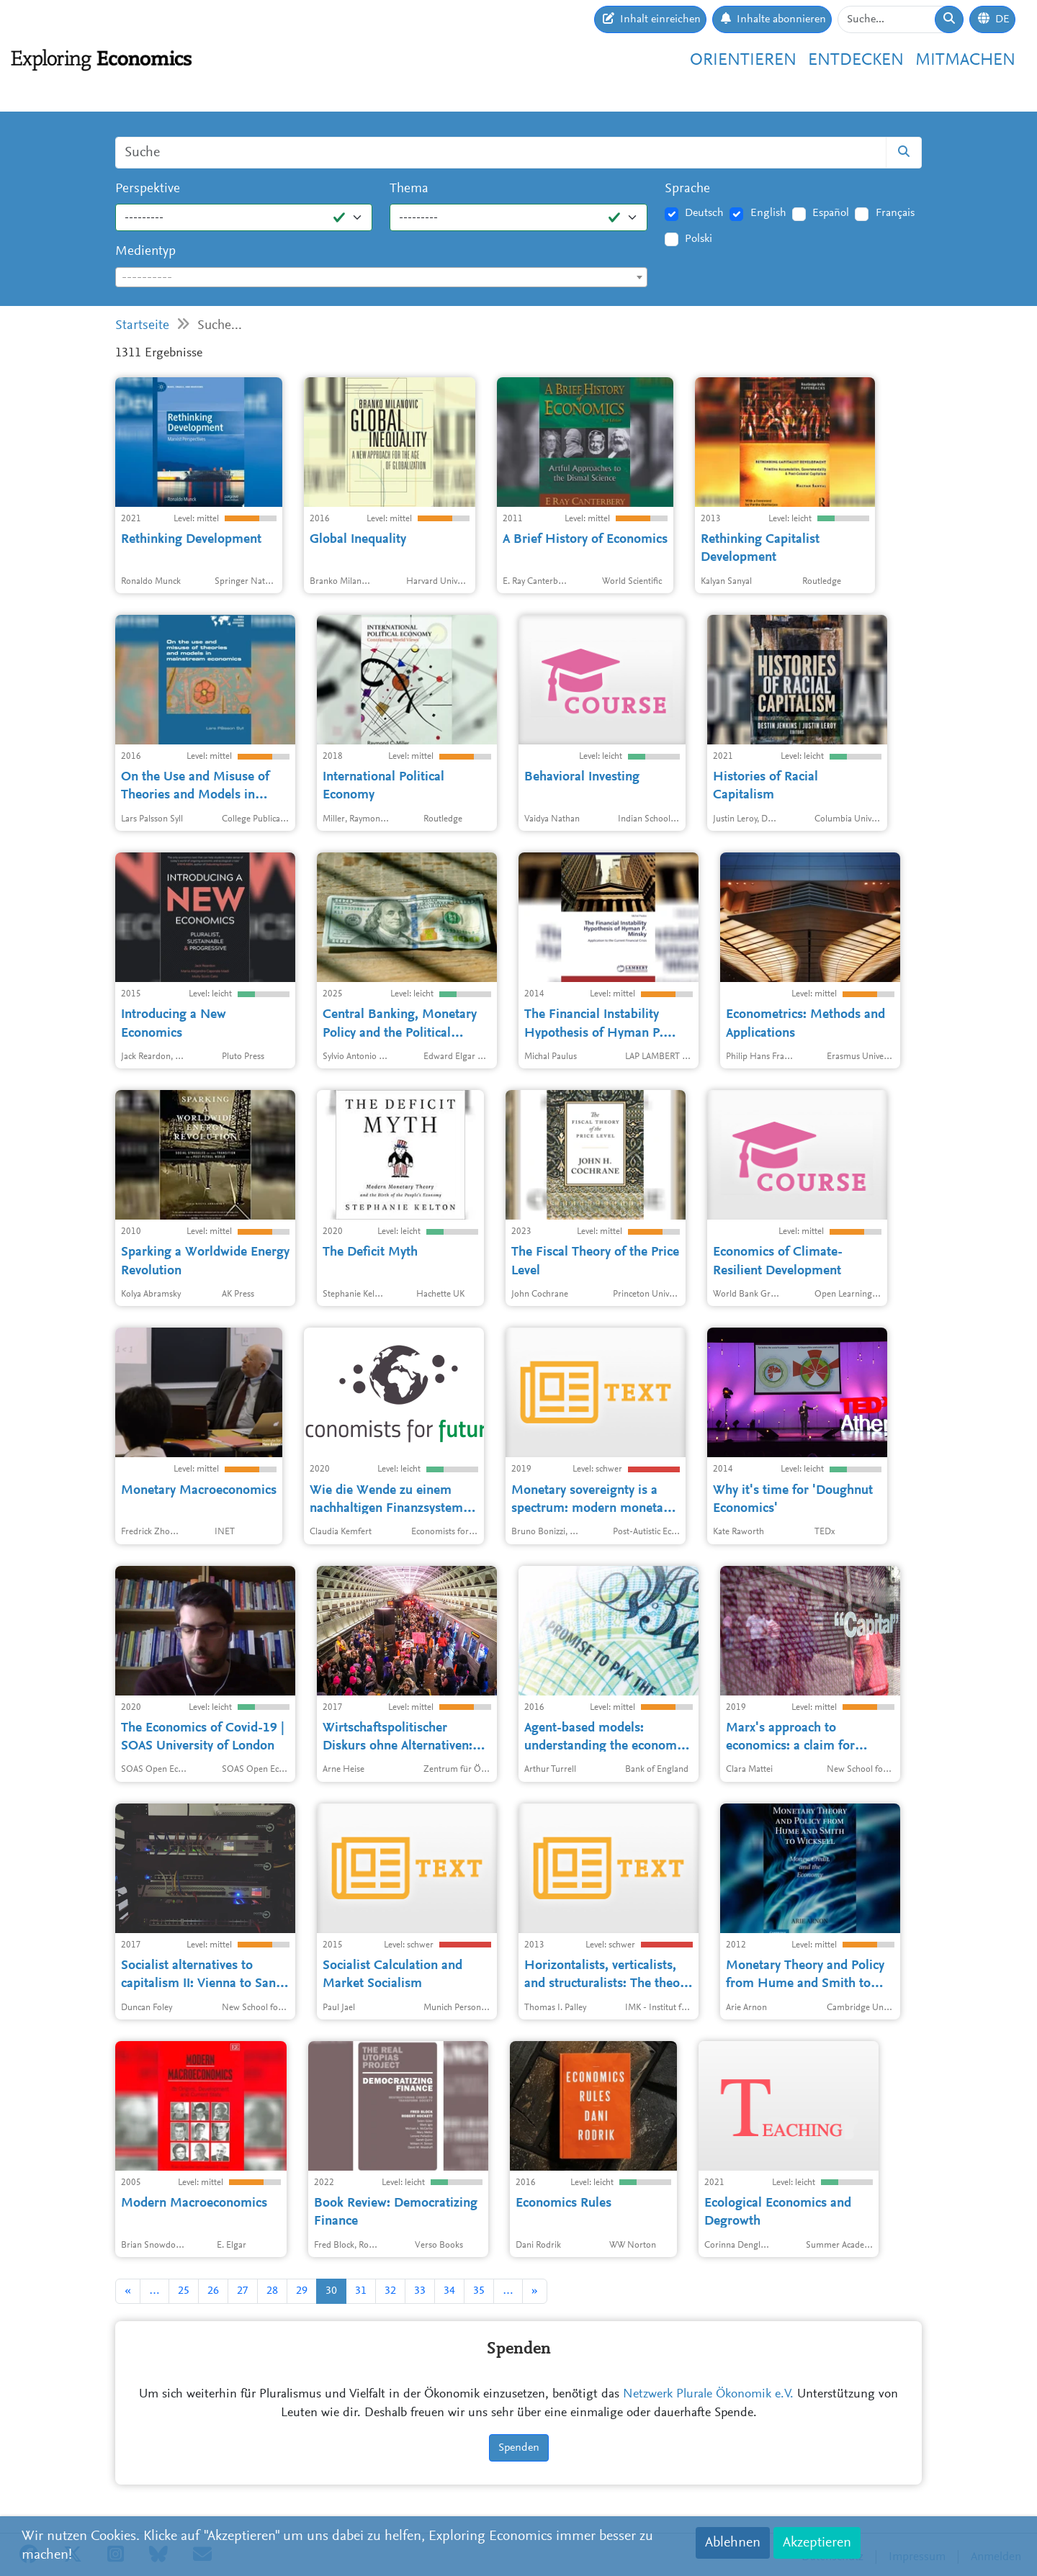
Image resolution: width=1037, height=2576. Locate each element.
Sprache (687, 189)
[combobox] (381, 277)
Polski (698, 239)
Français (895, 213)
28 (272, 2291)
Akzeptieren (817, 2543)
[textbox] (381, 278)
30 (331, 2291)
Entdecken (856, 60)
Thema (409, 189)
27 (242, 2291)
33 (420, 2291)
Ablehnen (732, 2543)
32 (390, 2291)
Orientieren (743, 60)
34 (449, 2291)
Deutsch (704, 213)
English (768, 213)
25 (183, 2291)
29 (301, 2291)
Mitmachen (965, 60)
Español (830, 213)
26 (213, 2291)
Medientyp (145, 251)
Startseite (142, 326)
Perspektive (147, 189)
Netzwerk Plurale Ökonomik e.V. (708, 2394)
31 (361, 2291)
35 (479, 2291)
